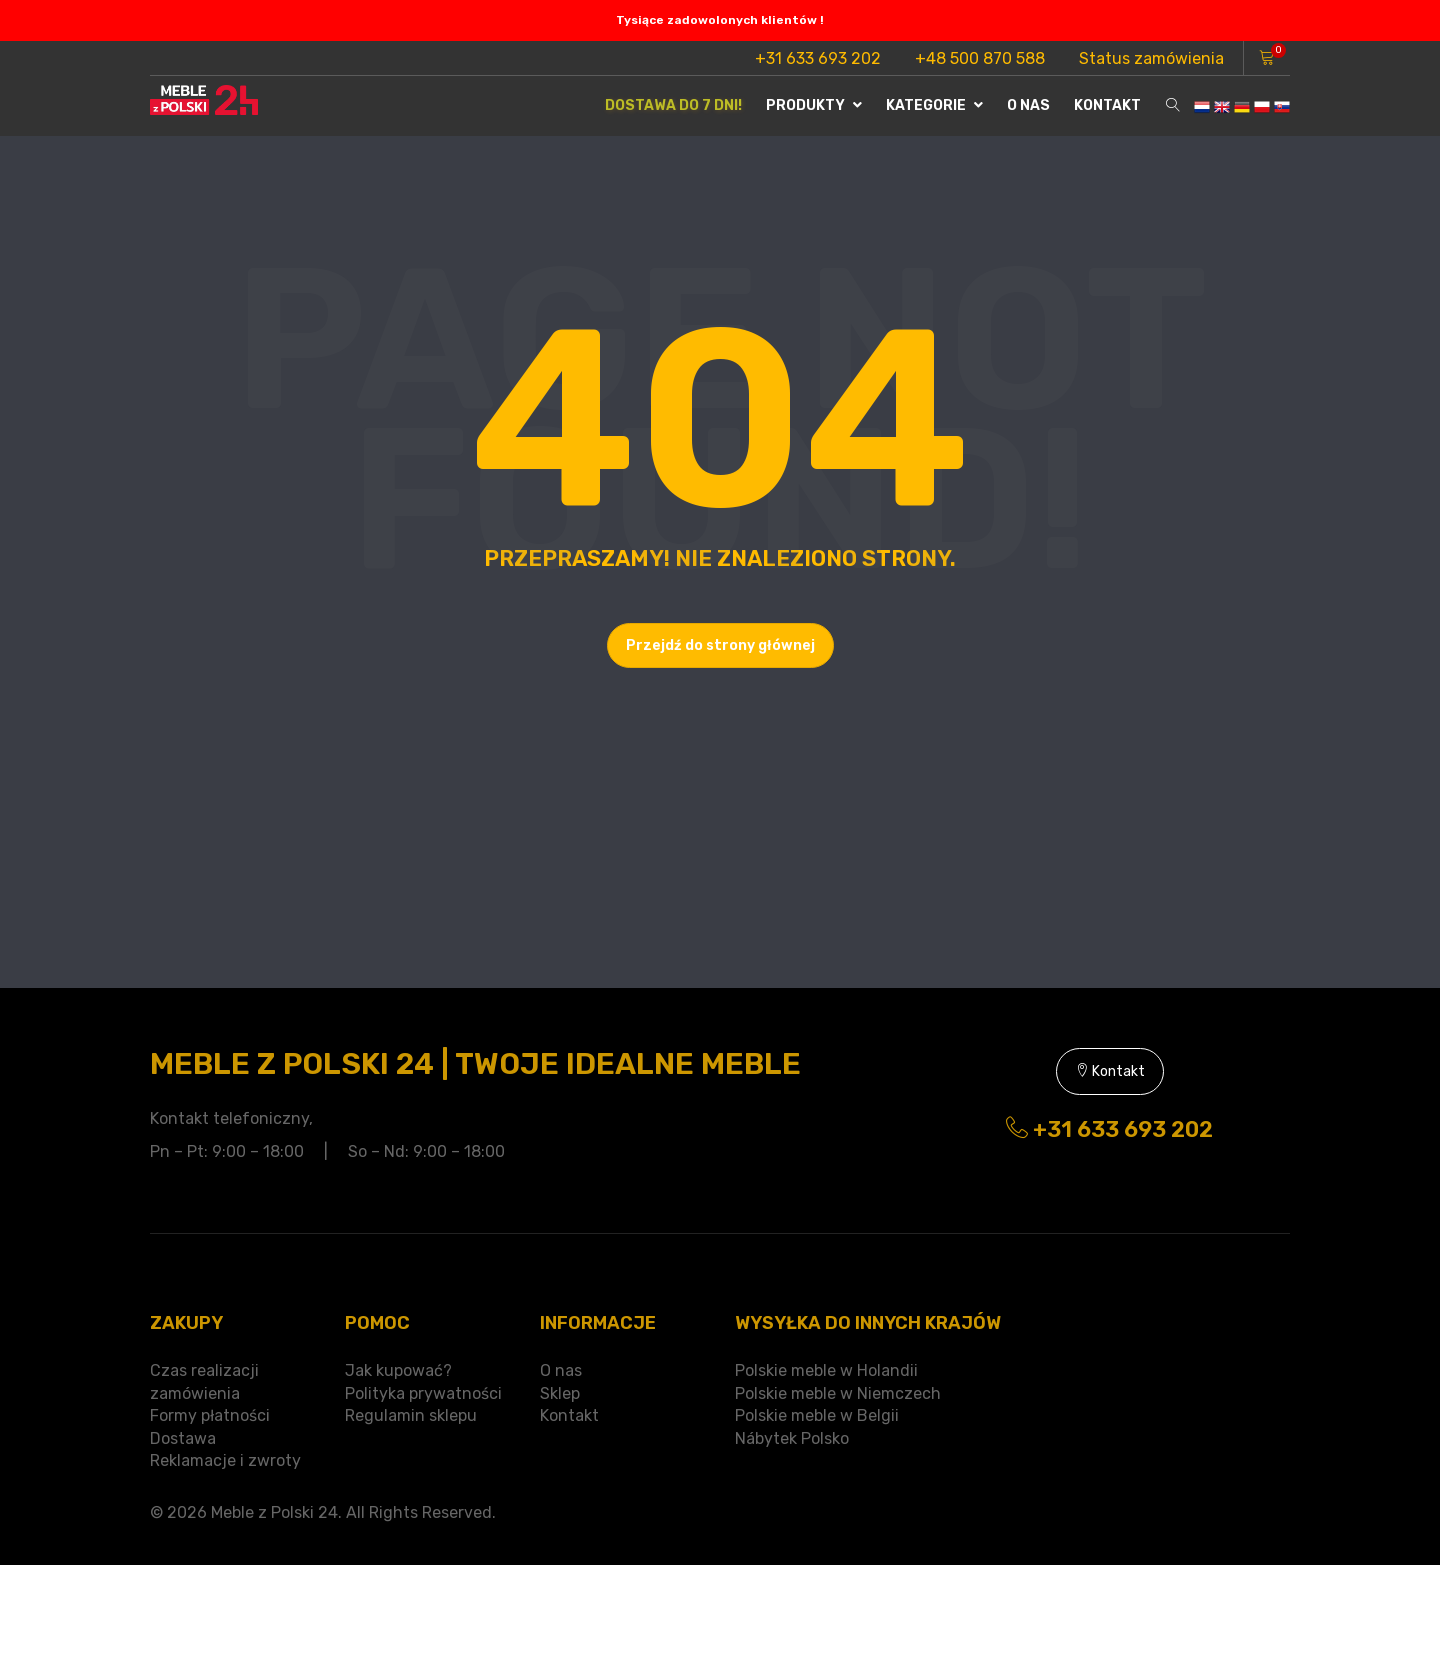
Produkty (814, 105)
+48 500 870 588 (980, 58)
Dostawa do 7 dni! (673, 105)
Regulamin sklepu (411, 1415)
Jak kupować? (398, 1370)
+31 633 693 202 (818, 58)
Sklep (560, 1393)
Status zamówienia (1151, 58)
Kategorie (934, 105)
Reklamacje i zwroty (225, 1460)
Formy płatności (210, 1415)
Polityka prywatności (423, 1393)
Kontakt (1107, 105)
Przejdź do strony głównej (720, 645)
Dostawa (183, 1438)
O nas (1028, 105)
